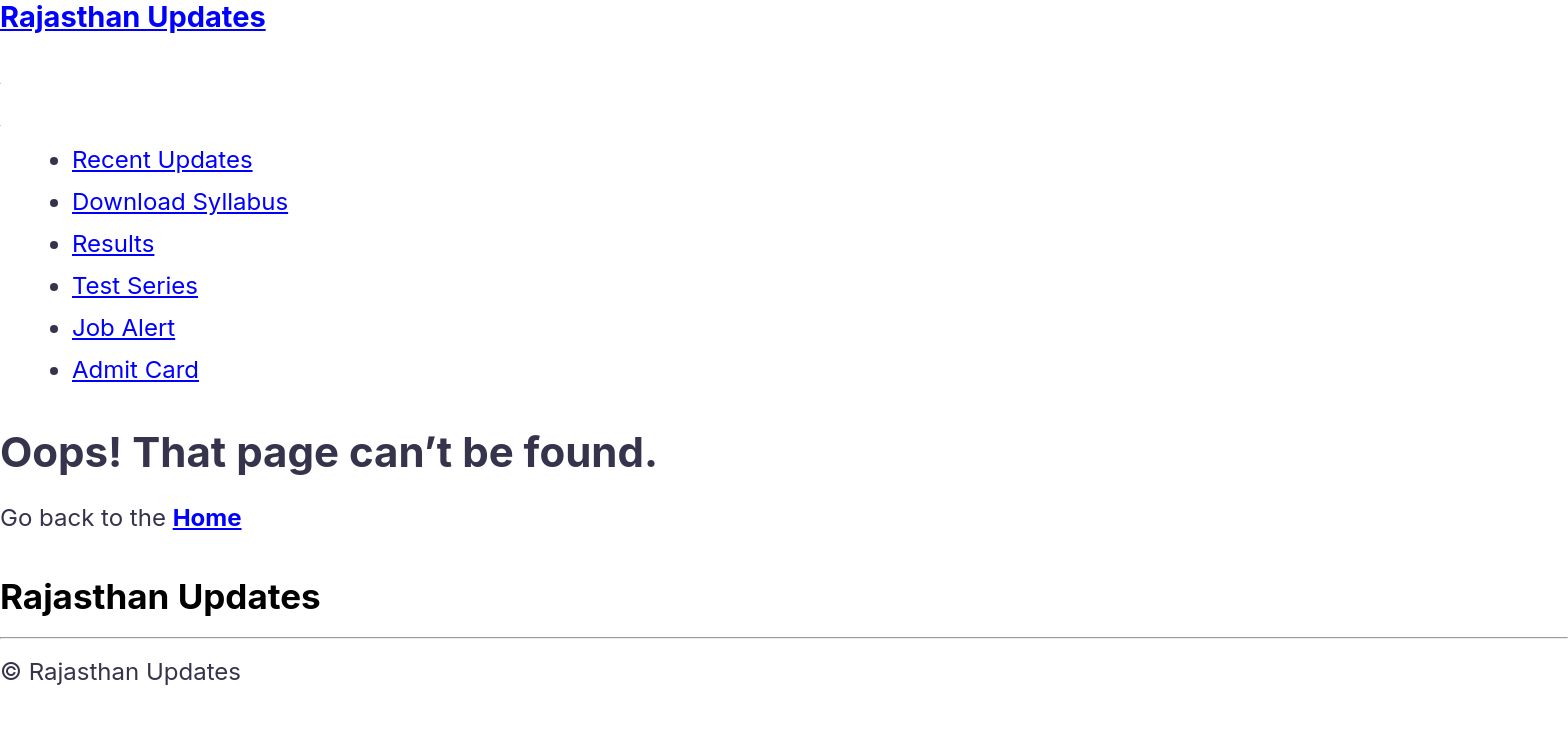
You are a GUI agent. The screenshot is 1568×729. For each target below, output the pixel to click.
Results (113, 243)
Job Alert (123, 327)
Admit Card (135, 369)
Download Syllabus (180, 201)
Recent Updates (162, 159)
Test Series (135, 285)
